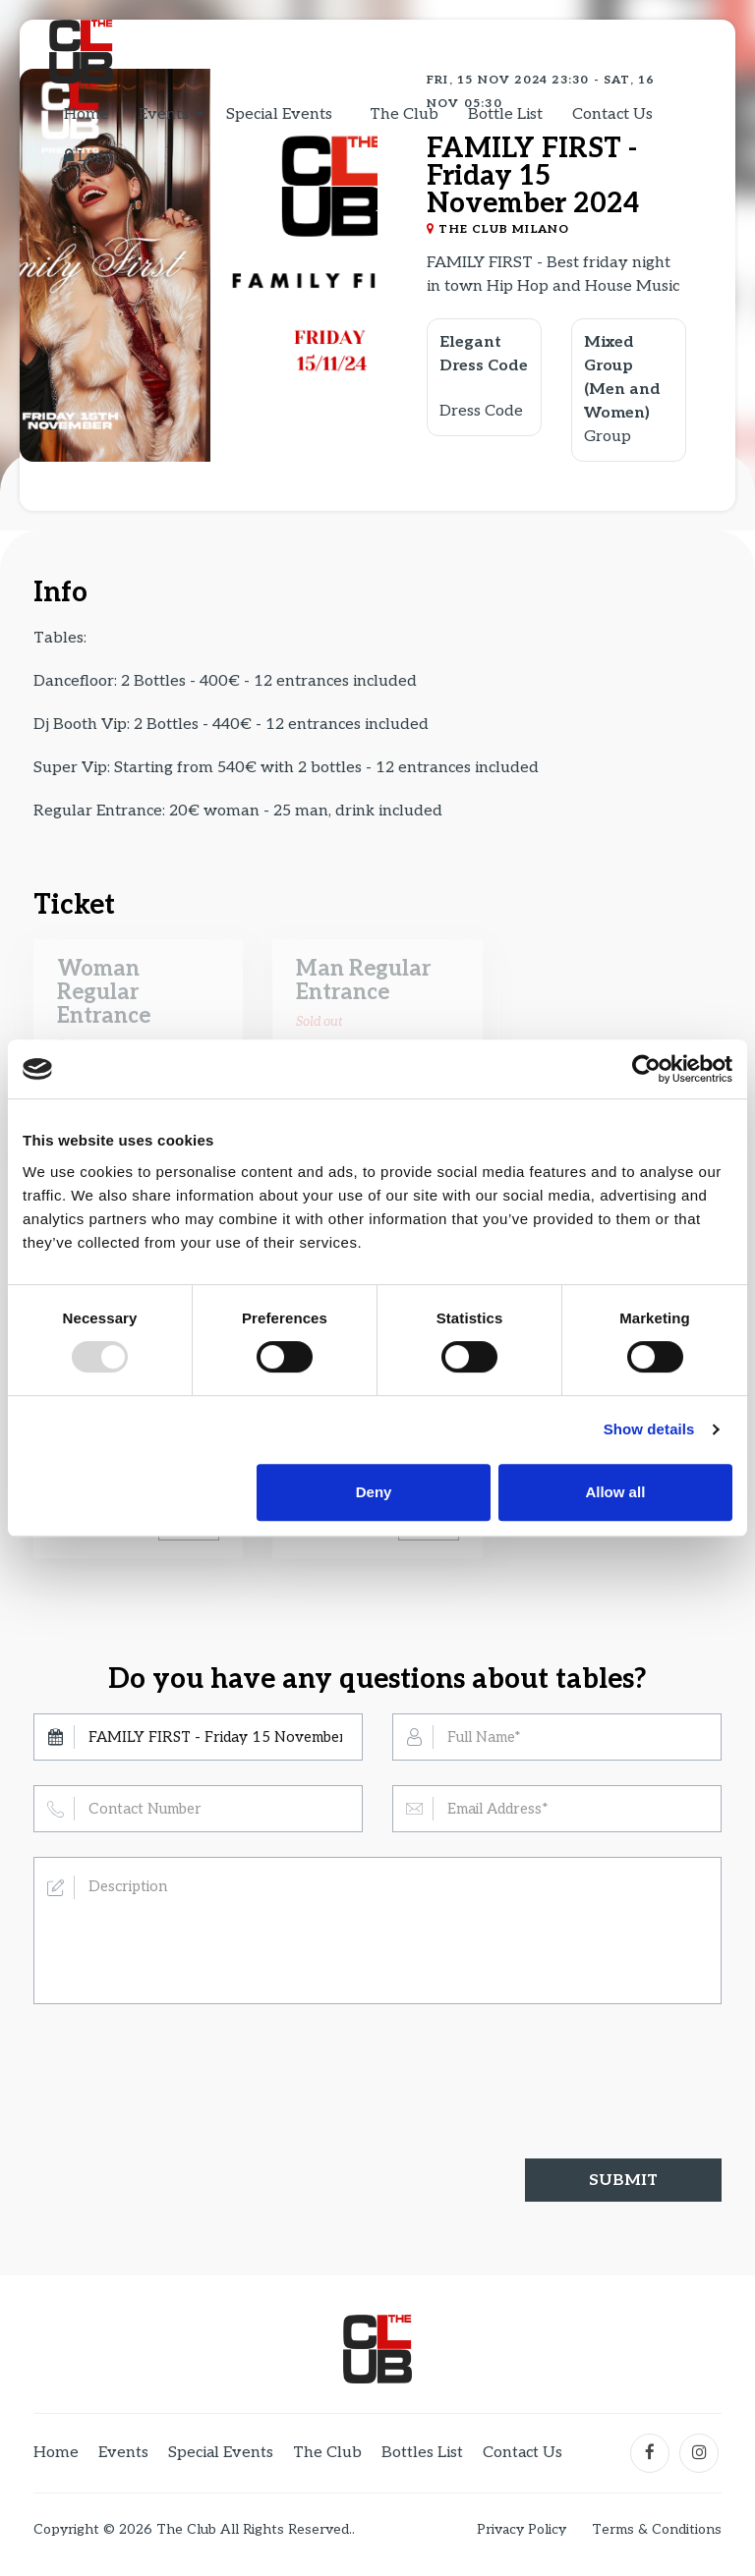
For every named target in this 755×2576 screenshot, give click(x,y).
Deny (374, 1492)
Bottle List (505, 114)
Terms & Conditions (657, 2530)
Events (164, 114)
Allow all (615, 1492)
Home (86, 114)
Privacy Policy (521, 2530)
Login (91, 156)
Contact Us (612, 114)
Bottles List (423, 2452)
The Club (404, 114)
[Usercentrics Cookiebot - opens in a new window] (646, 1069)
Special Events (279, 114)
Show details (649, 1429)
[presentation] (182, 2066)
